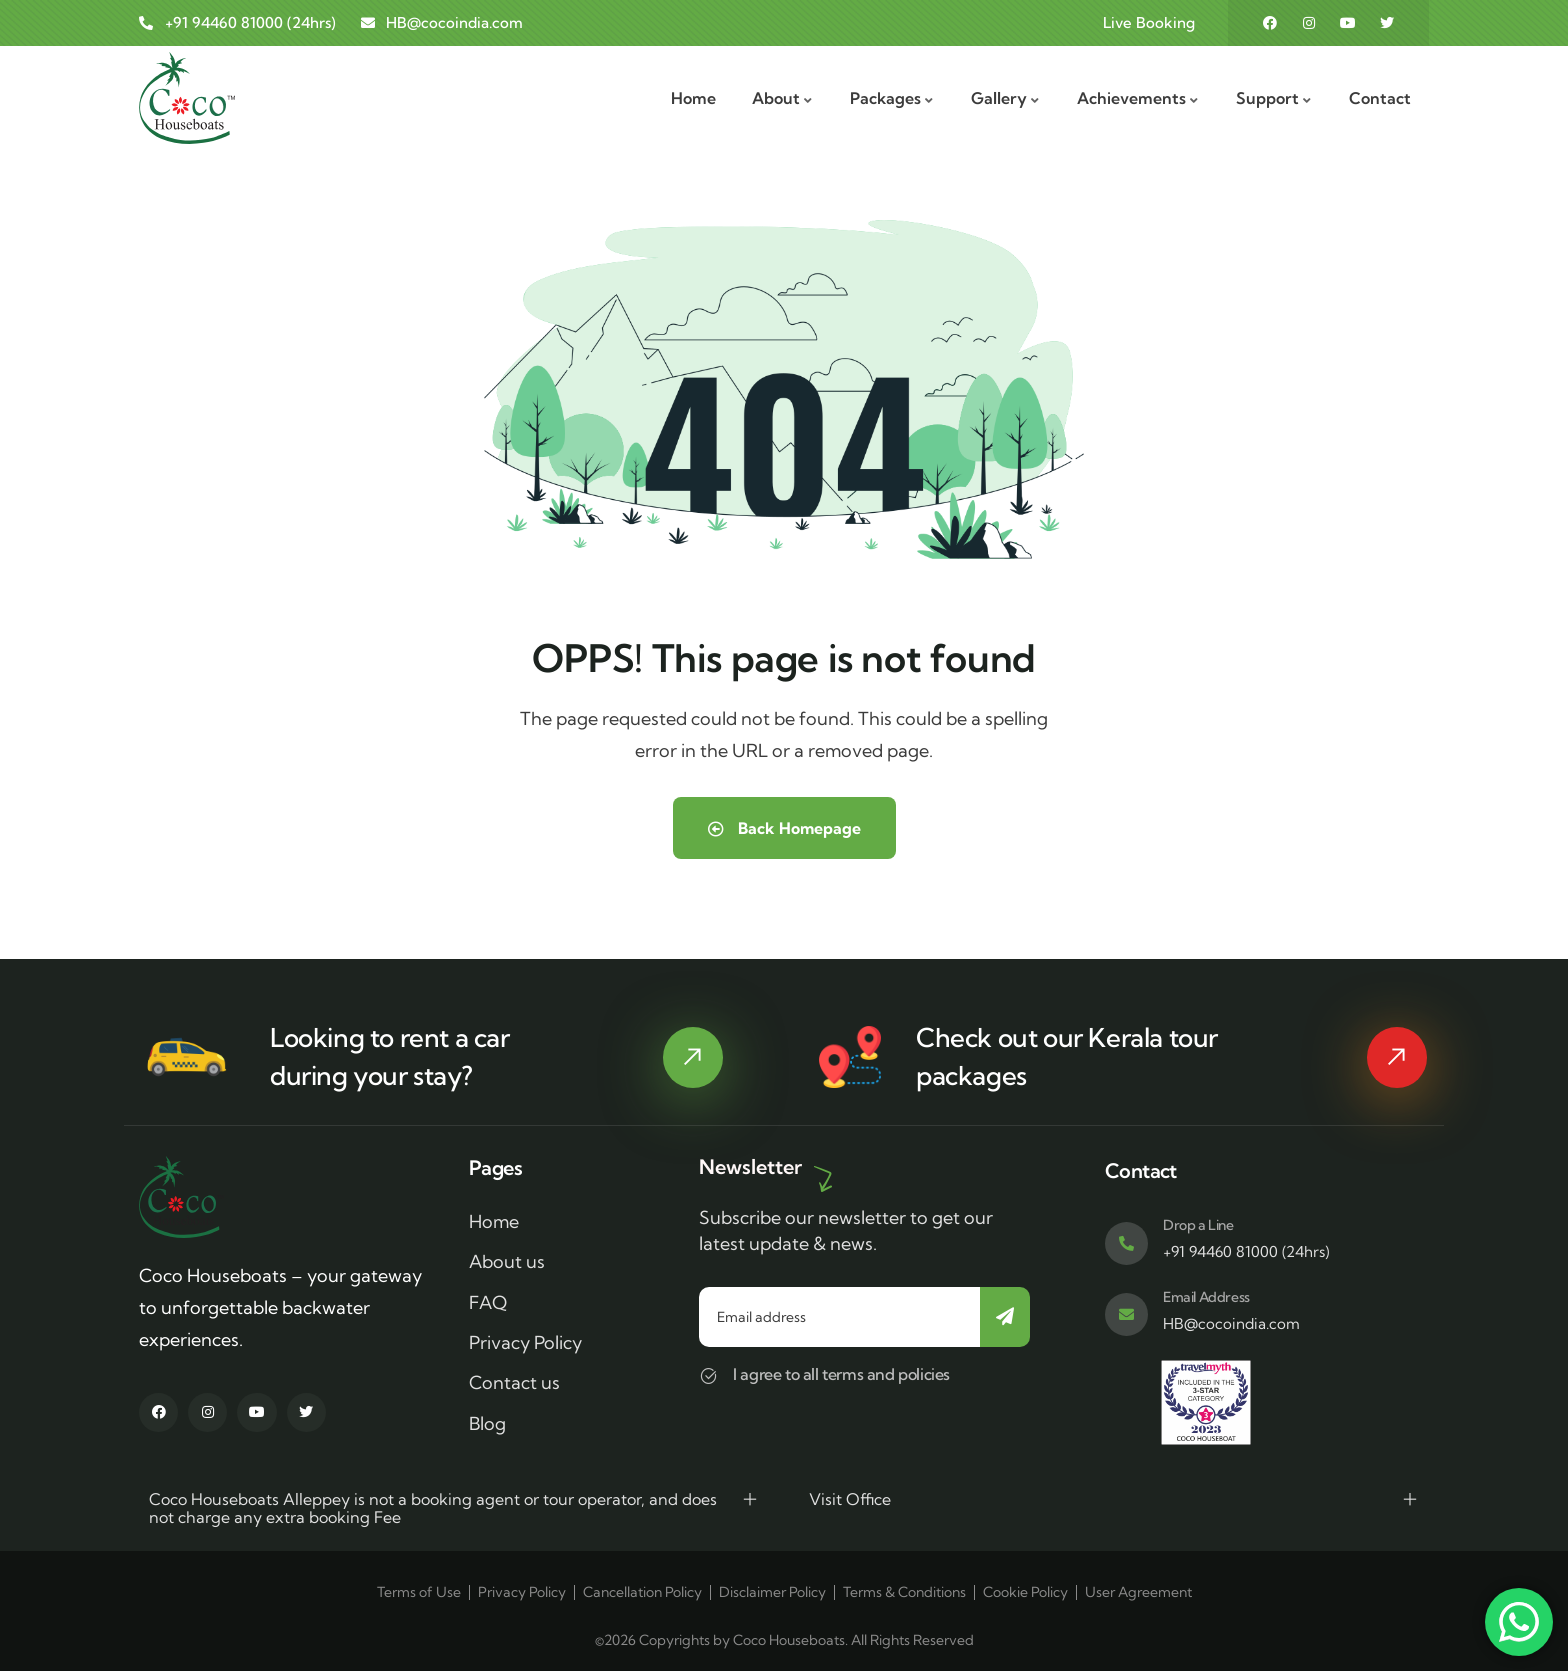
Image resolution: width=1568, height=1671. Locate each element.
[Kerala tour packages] (1397, 1057)
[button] (454, 1508)
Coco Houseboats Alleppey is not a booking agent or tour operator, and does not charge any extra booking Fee (433, 1508)
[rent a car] (693, 1057)
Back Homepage (784, 828)
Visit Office (850, 1499)
